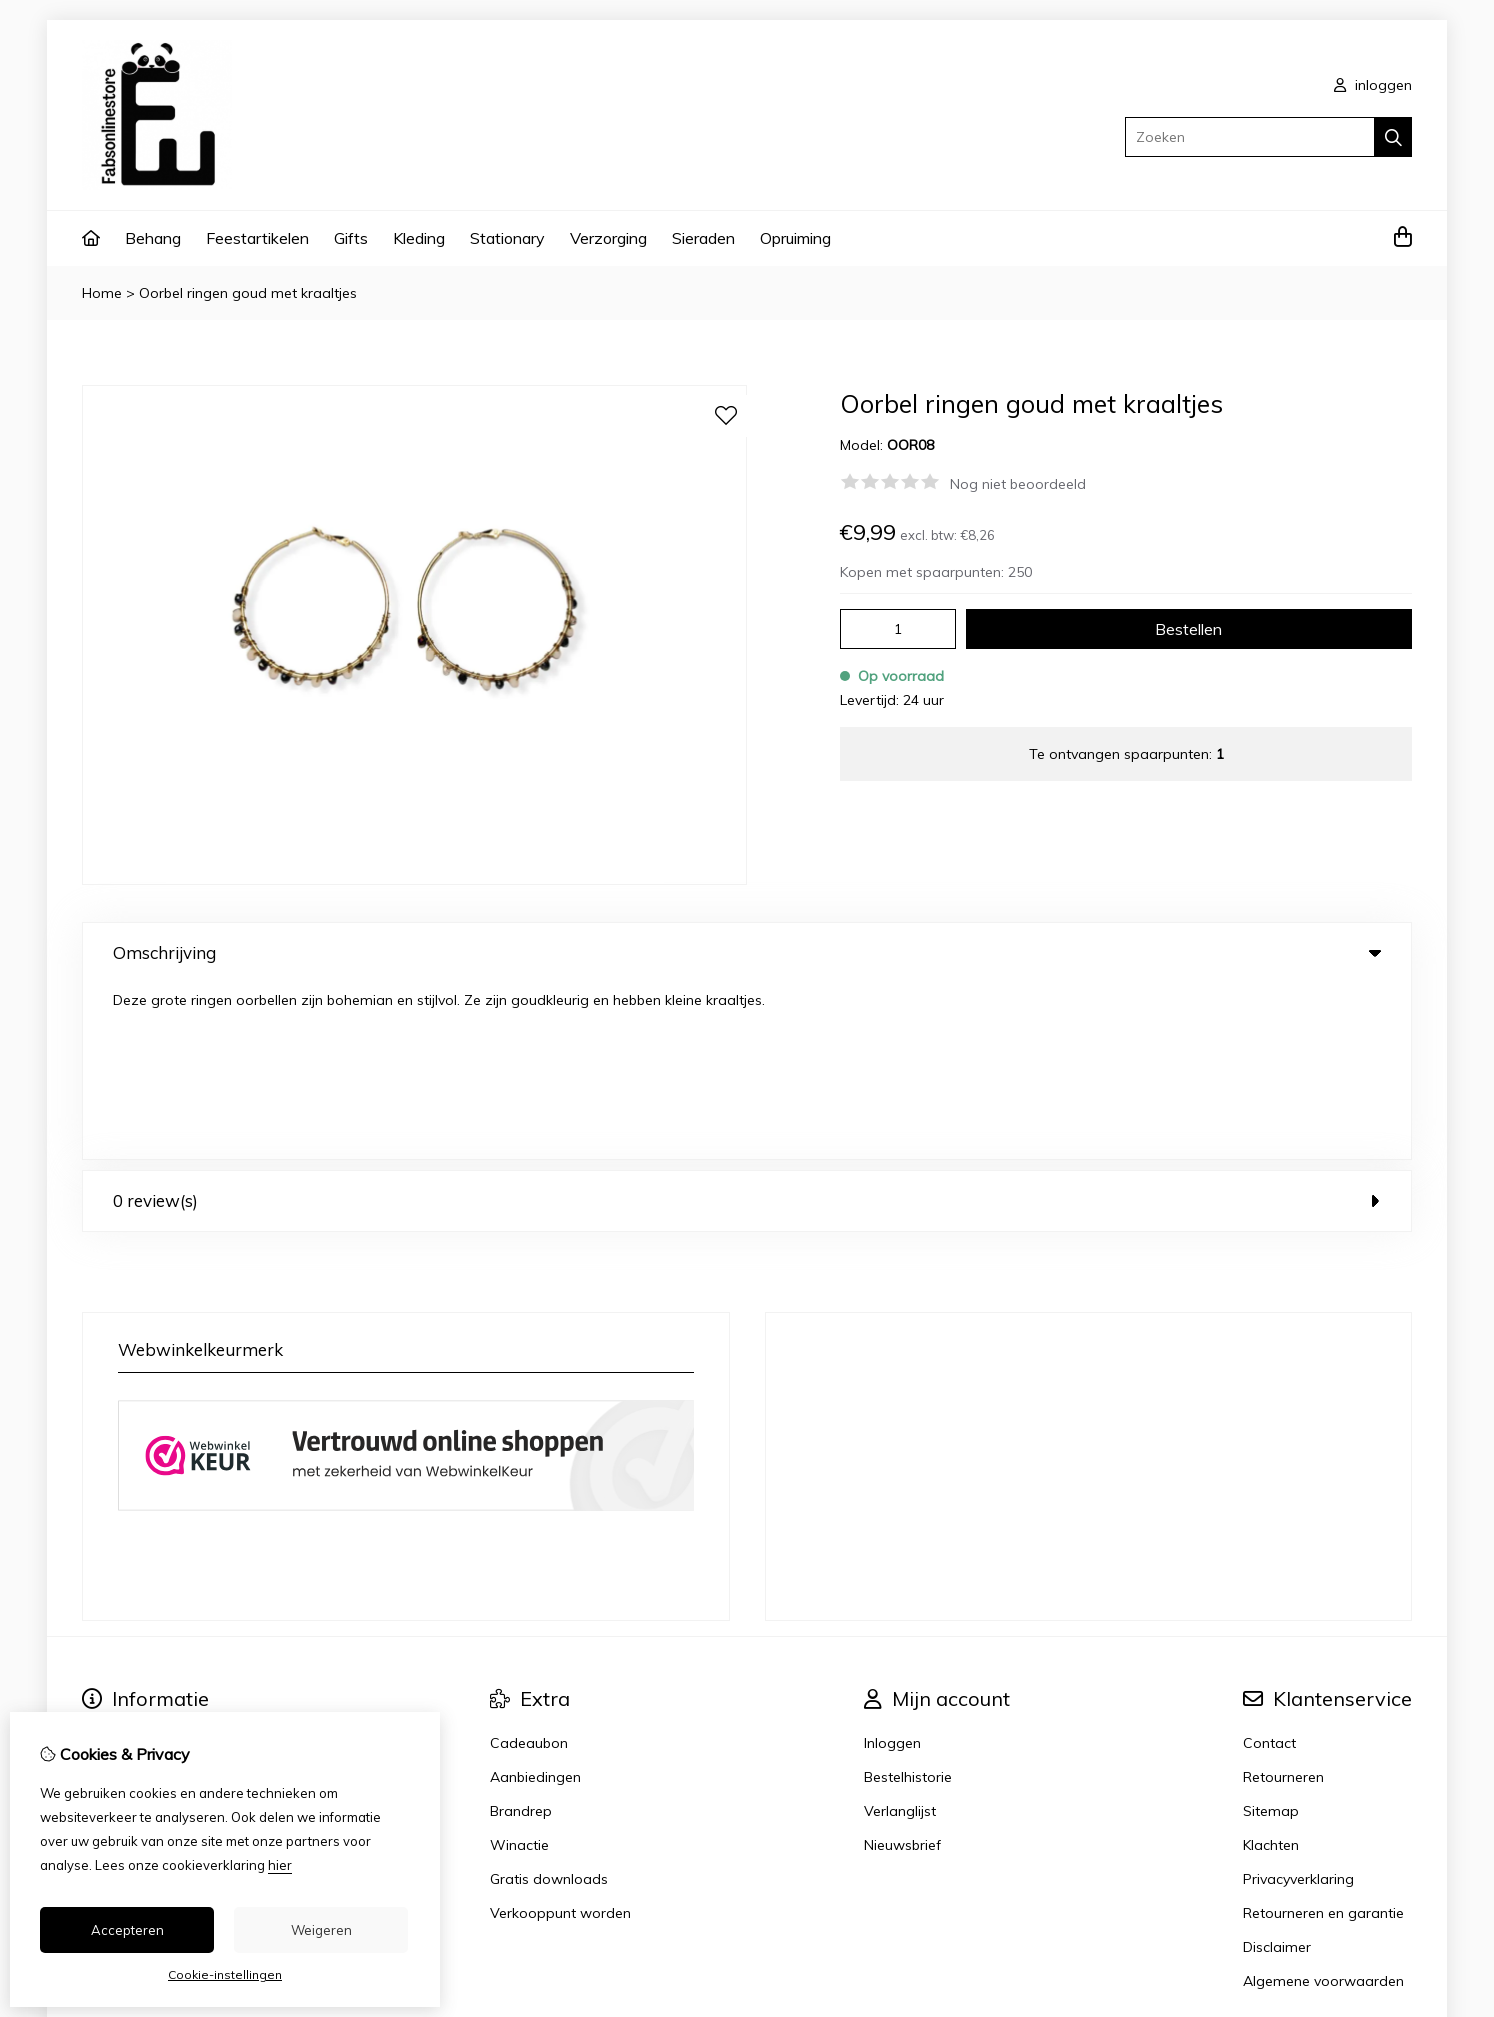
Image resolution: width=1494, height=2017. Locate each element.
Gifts (351, 238)
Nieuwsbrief (902, 1669)
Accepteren (127, 1930)
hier (280, 1865)
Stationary (507, 238)
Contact (1269, 1567)
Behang (153, 238)
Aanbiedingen (535, 1601)
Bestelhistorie (908, 1601)
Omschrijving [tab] (747, 952)
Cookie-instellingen (225, 1974)
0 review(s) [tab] (747, 1024)
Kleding (419, 238)
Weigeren (321, 1930)
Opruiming (795, 238)
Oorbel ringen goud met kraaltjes (248, 293)
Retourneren (1283, 1601)
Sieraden (703, 238)
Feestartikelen (257, 238)
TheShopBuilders (1361, 1899)
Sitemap (1271, 1635)
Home (102, 293)
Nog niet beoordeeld (1018, 484)
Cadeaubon (529, 1567)
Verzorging (608, 238)
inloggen (1373, 85)
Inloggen (892, 1567)
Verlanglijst (900, 1635)
